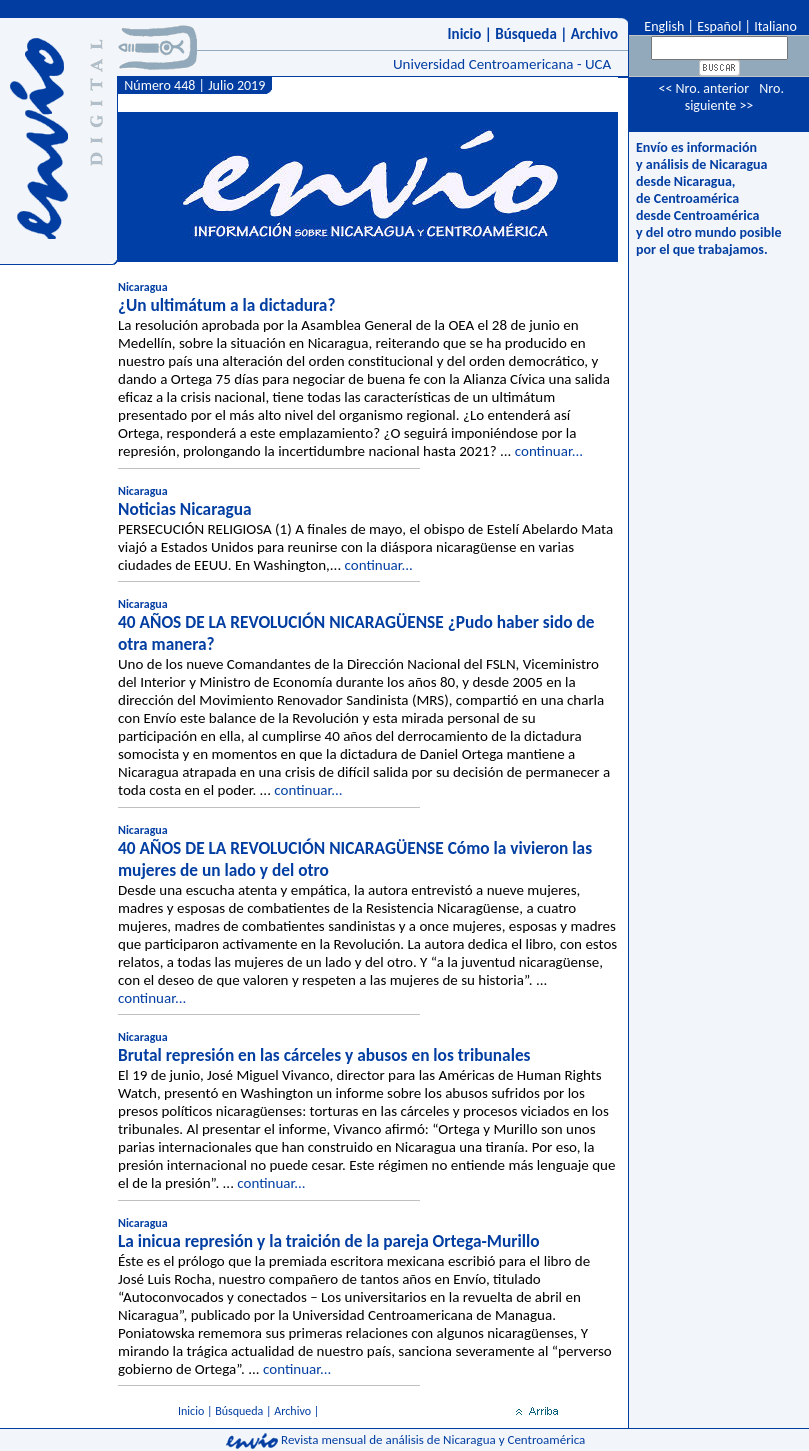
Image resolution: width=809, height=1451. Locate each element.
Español (719, 26)
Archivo (594, 34)
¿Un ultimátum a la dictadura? (226, 305)
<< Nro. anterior (703, 88)
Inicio (465, 34)
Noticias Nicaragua (185, 509)
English (662, 26)
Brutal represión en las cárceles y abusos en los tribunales (324, 1055)
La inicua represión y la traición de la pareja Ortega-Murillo (328, 1241)
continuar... (549, 451)
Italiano (775, 26)
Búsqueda (526, 34)
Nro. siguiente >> (734, 97)
